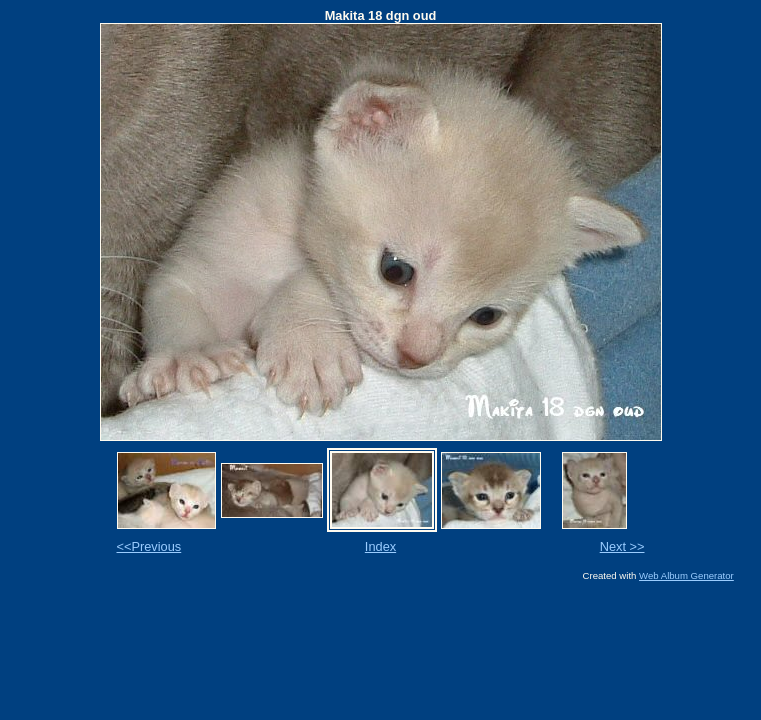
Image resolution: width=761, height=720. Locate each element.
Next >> (622, 546)
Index (380, 546)
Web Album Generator (686, 575)
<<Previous (149, 546)
